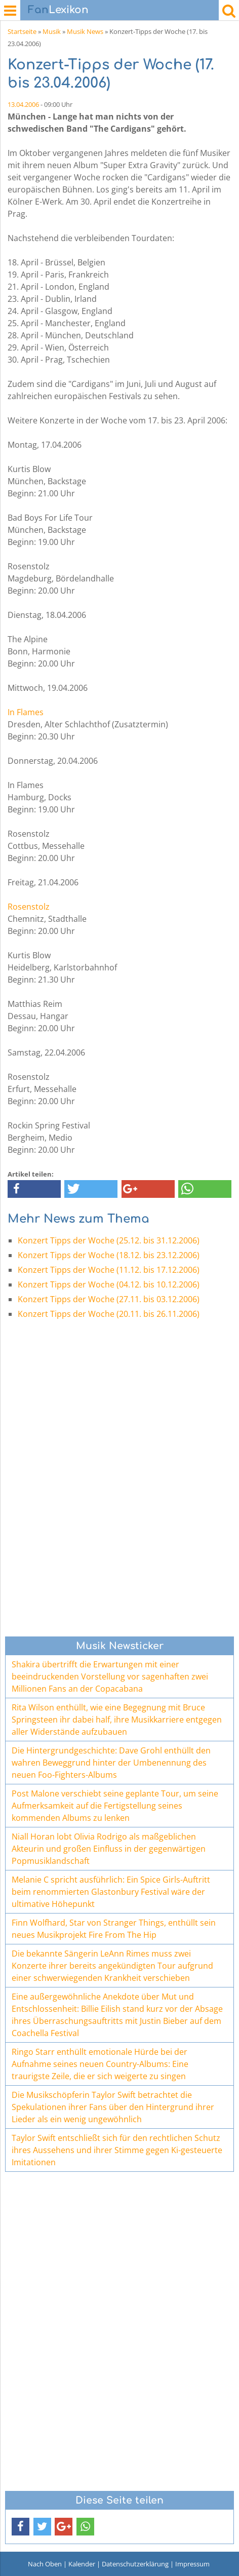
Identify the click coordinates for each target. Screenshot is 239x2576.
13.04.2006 (23, 104)
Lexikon (58, 10)
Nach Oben (45, 2563)
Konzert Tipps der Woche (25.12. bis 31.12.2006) (109, 1240)
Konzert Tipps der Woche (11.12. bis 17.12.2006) (109, 1269)
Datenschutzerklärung (135, 2563)
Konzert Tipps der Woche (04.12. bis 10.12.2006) (109, 1284)
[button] (34, 1189)
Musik (52, 31)
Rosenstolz (29, 906)
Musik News (85, 31)
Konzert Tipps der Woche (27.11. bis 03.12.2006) (109, 1299)
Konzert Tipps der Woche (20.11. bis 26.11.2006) (109, 1313)
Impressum (192, 2563)
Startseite (22, 31)
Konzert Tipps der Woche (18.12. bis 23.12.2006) (109, 1255)
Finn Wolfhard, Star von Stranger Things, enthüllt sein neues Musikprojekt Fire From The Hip (114, 1928)
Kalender (81, 2563)
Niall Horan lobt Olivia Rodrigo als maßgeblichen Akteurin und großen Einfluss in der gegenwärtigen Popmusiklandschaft (109, 1848)
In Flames (26, 712)
